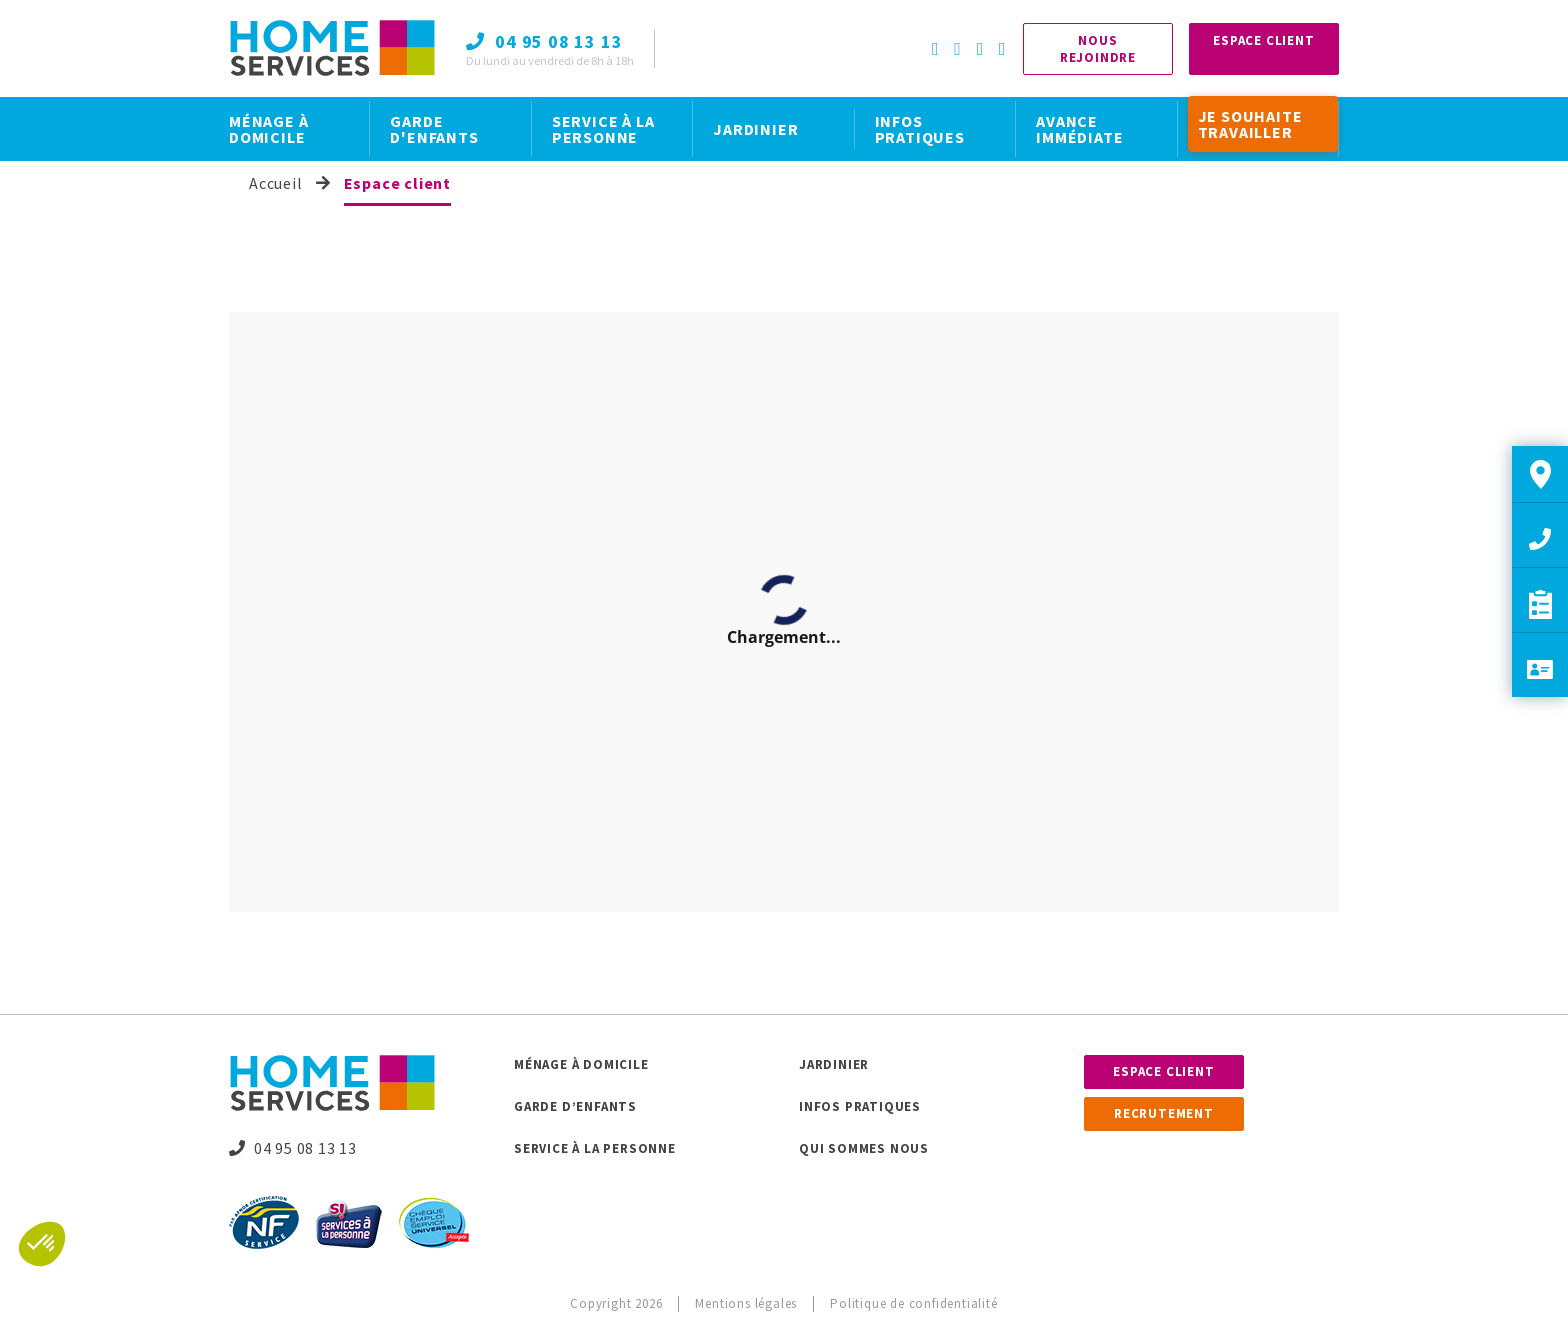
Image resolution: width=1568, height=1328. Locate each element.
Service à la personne (595, 1148)
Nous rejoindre (1098, 49)
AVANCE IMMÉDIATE (1079, 129)
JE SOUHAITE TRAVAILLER (1250, 124)
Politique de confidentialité (913, 1303)
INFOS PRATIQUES (920, 129)
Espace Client (1263, 40)
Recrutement (1164, 1113)
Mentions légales (746, 1303)
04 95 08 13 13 (293, 1148)
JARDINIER (755, 129)
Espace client (1163, 1071)
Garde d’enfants (575, 1106)
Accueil (276, 183)
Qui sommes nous (864, 1148)
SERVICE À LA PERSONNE (603, 129)
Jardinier (834, 1064)
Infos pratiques (860, 1106)
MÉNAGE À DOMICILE (268, 129)
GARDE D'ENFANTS (434, 129)
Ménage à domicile (581, 1064)
